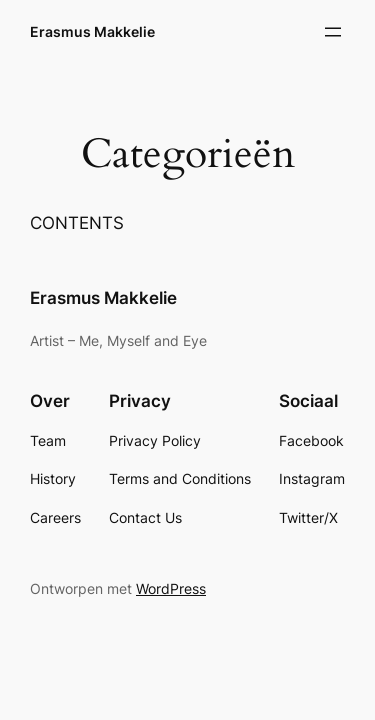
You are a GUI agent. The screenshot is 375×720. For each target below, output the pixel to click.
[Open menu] (333, 32)
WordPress (171, 588)
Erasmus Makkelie (92, 31)
